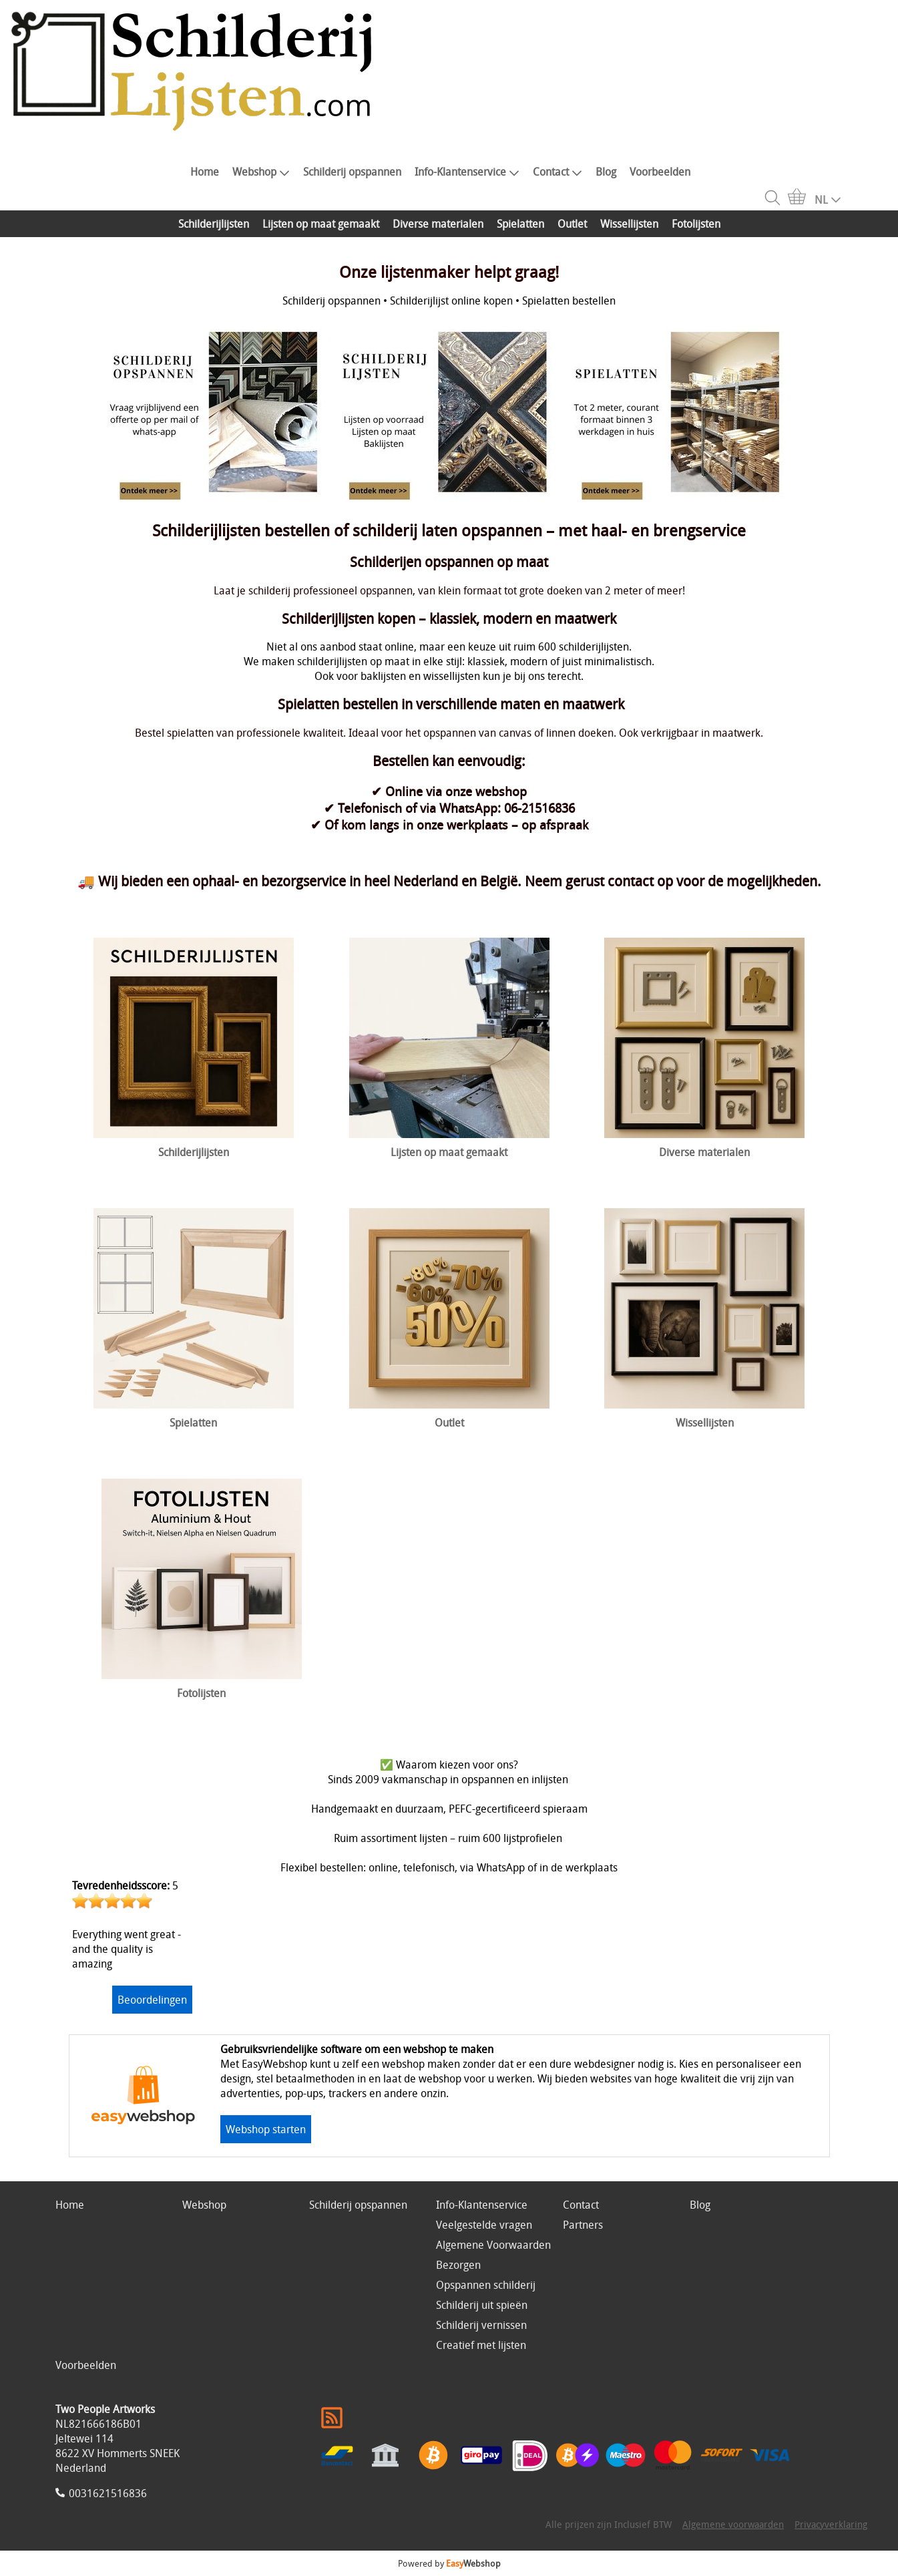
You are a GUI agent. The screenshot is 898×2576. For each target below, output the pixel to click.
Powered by (449, 2563)
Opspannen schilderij (485, 2284)
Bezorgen (458, 2264)
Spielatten (520, 223)
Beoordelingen (152, 1999)
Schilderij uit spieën (481, 2304)
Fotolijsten (696, 223)
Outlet (572, 223)
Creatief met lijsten (481, 2345)
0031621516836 (108, 2493)
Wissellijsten (629, 223)
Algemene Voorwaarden (493, 2244)
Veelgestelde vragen (484, 2224)
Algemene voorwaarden (733, 2524)
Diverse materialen (438, 223)
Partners (583, 2224)
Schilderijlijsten (213, 223)
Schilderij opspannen (352, 171)
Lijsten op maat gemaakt (320, 223)
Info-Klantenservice (467, 171)
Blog (606, 171)
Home (204, 171)
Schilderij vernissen (481, 2325)
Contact (557, 171)
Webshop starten (266, 2129)
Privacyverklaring (831, 2524)
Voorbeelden (660, 171)
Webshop (261, 171)
